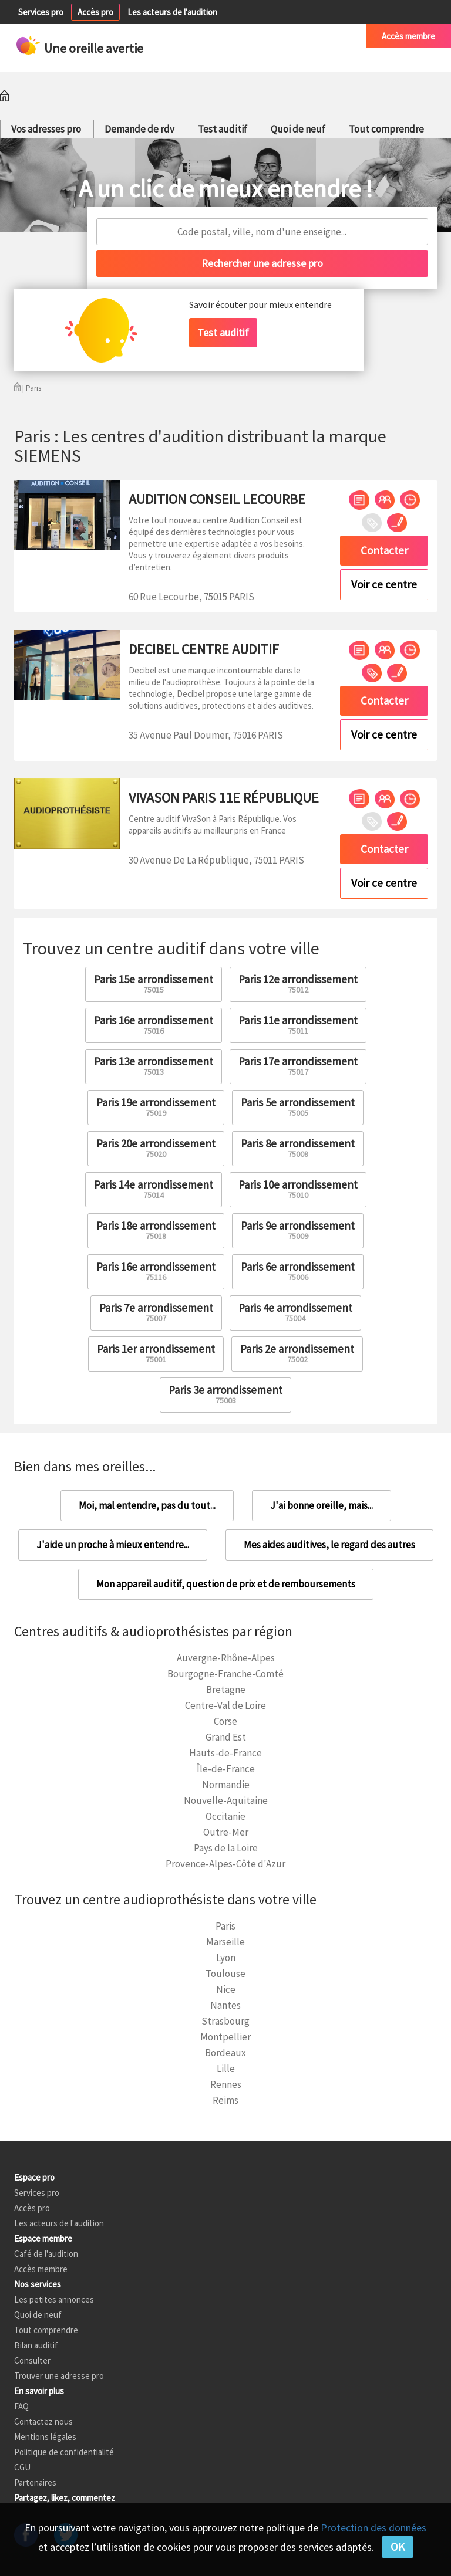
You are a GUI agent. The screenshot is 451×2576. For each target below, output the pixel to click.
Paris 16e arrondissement (153, 1024)
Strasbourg (225, 2021)
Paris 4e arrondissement (295, 1312)
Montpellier (225, 2036)
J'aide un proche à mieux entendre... (112, 1544)
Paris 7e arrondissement (156, 1312)
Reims (225, 2100)
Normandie (226, 1784)
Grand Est (226, 1737)
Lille (226, 2068)
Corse (225, 1721)
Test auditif (222, 129)
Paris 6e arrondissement (298, 1271)
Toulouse (225, 1973)
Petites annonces (237, 36)
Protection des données (373, 2527)
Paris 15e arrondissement (153, 983)
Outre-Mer (225, 1832)
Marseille (225, 1941)
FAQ (21, 2406)
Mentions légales (45, 2436)
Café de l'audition (318, 36)
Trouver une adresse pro (59, 2375)
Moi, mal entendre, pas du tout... (147, 1505)
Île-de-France (226, 1768)
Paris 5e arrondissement (298, 1106)
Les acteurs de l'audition (172, 12)
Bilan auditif (36, 2345)
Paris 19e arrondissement (156, 1106)
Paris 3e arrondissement (225, 1394)
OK (398, 2547)
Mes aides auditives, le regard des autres (329, 1544)
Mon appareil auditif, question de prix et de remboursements (225, 1584)
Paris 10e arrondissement (298, 1188)
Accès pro (95, 12)
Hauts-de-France (225, 1752)
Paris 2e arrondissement (297, 1353)
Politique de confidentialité (64, 2451)
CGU (22, 2467)
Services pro (40, 12)
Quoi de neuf (298, 129)
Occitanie (225, 1816)
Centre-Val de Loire (225, 1705)
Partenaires (35, 2482)
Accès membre (408, 36)
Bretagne (225, 1689)
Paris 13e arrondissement (153, 1065)
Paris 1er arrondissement (156, 1353)
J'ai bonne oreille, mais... (321, 1505)
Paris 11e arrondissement (298, 1024)
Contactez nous (43, 2421)
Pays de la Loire (226, 1848)
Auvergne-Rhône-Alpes (226, 1657)
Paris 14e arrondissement (153, 1188)
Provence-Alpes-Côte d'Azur (225, 1863)
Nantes (225, 2005)
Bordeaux (225, 2052)
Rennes (225, 2084)
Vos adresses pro (46, 129)
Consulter (32, 2360)
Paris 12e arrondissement (298, 983)
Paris (225, 1926)
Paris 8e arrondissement (298, 1147)
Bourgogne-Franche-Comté (225, 1673)
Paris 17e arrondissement (298, 1065)
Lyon (225, 1957)
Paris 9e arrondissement (298, 1229)
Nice (225, 1989)
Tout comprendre (386, 129)
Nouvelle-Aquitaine (226, 1800)
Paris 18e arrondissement (156, 1229)
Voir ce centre (384, 584)
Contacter (384, 550)
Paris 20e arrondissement (156, 1147)
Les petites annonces (54, 2299)
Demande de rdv (139, 129)
